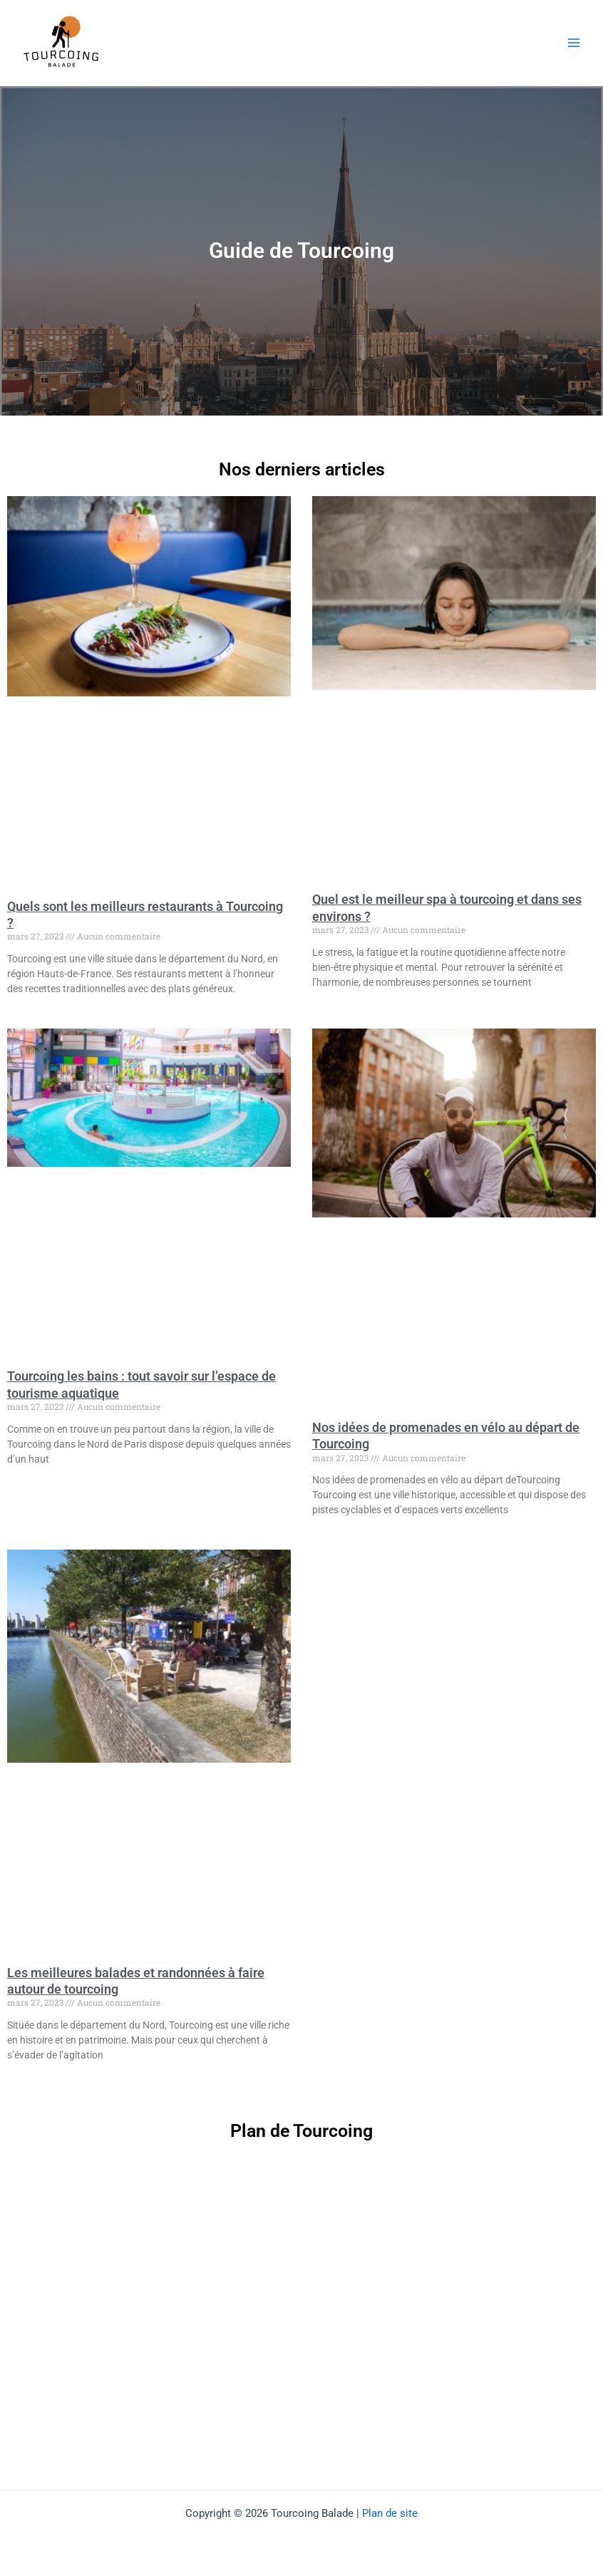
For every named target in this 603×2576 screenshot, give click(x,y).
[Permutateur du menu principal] (574, 43)
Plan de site (390, 2513)
